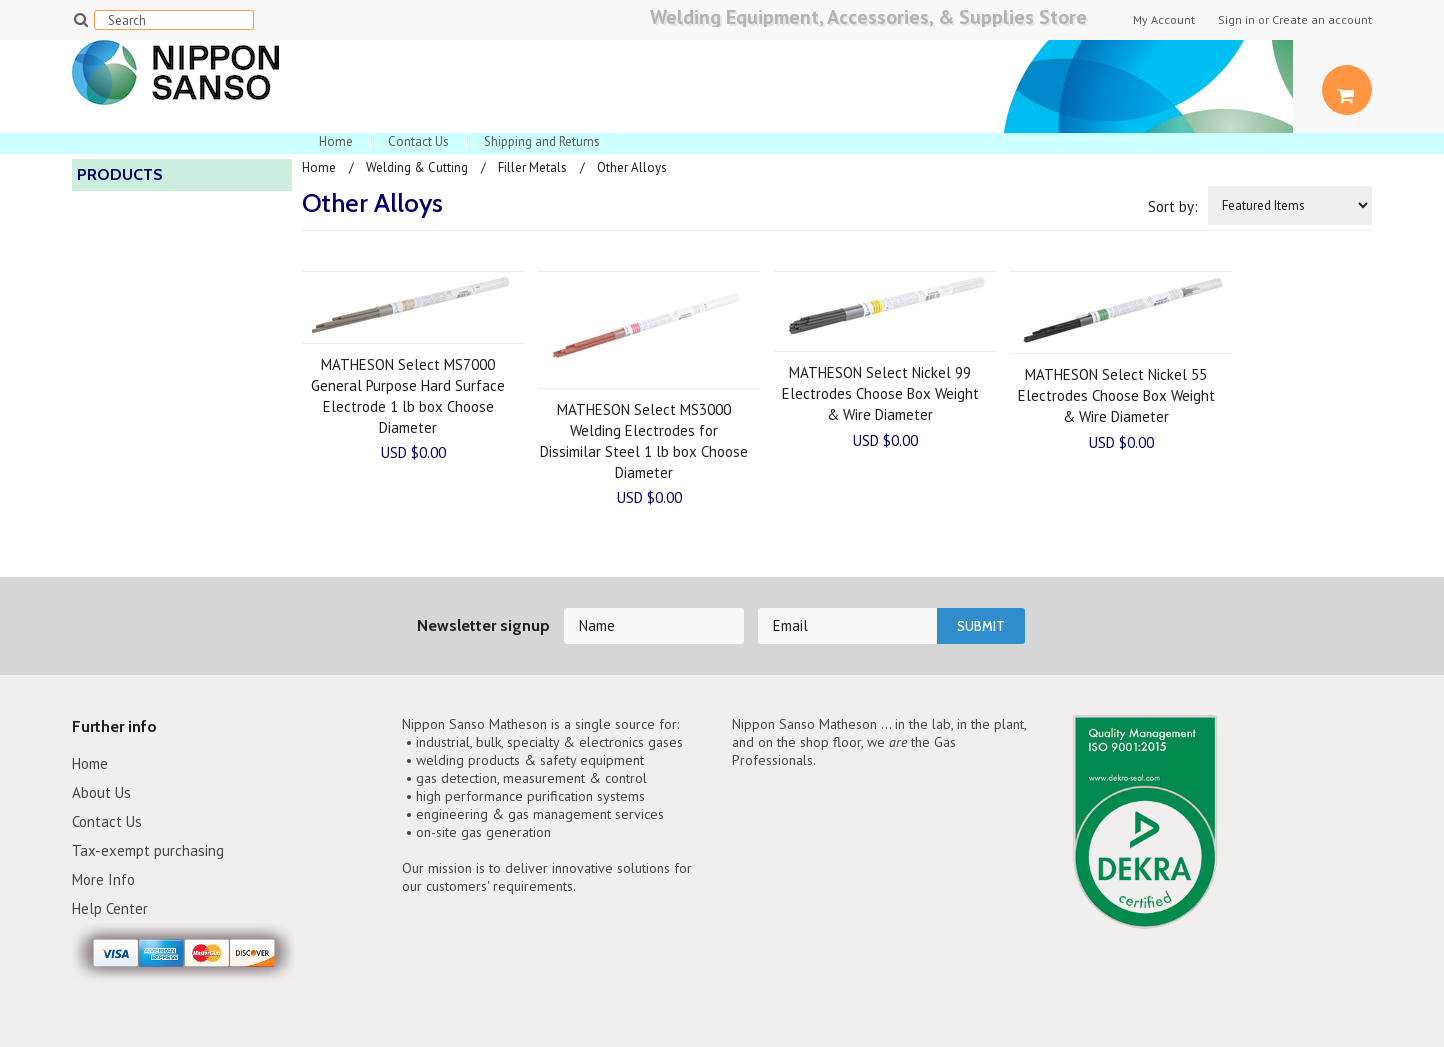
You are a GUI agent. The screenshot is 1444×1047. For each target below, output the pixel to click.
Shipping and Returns (542, 141)
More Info (103, 879)
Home (336, 141)
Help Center (110, 908)
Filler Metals (532, 167)
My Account (1164, 20)
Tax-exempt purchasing (148, 850)
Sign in (1236, 20)
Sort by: (1173, 206)
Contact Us (418, 141)
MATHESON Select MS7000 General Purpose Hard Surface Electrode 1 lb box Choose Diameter (408, 396)
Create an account (1322, 20)
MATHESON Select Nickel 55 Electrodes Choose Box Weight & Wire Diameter (1116, 395)
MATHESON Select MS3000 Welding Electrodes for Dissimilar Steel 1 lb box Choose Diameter (644, 441)
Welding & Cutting (417, 167)
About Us (101, 792)
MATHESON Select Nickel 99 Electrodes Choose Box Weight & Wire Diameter (880, 393)
